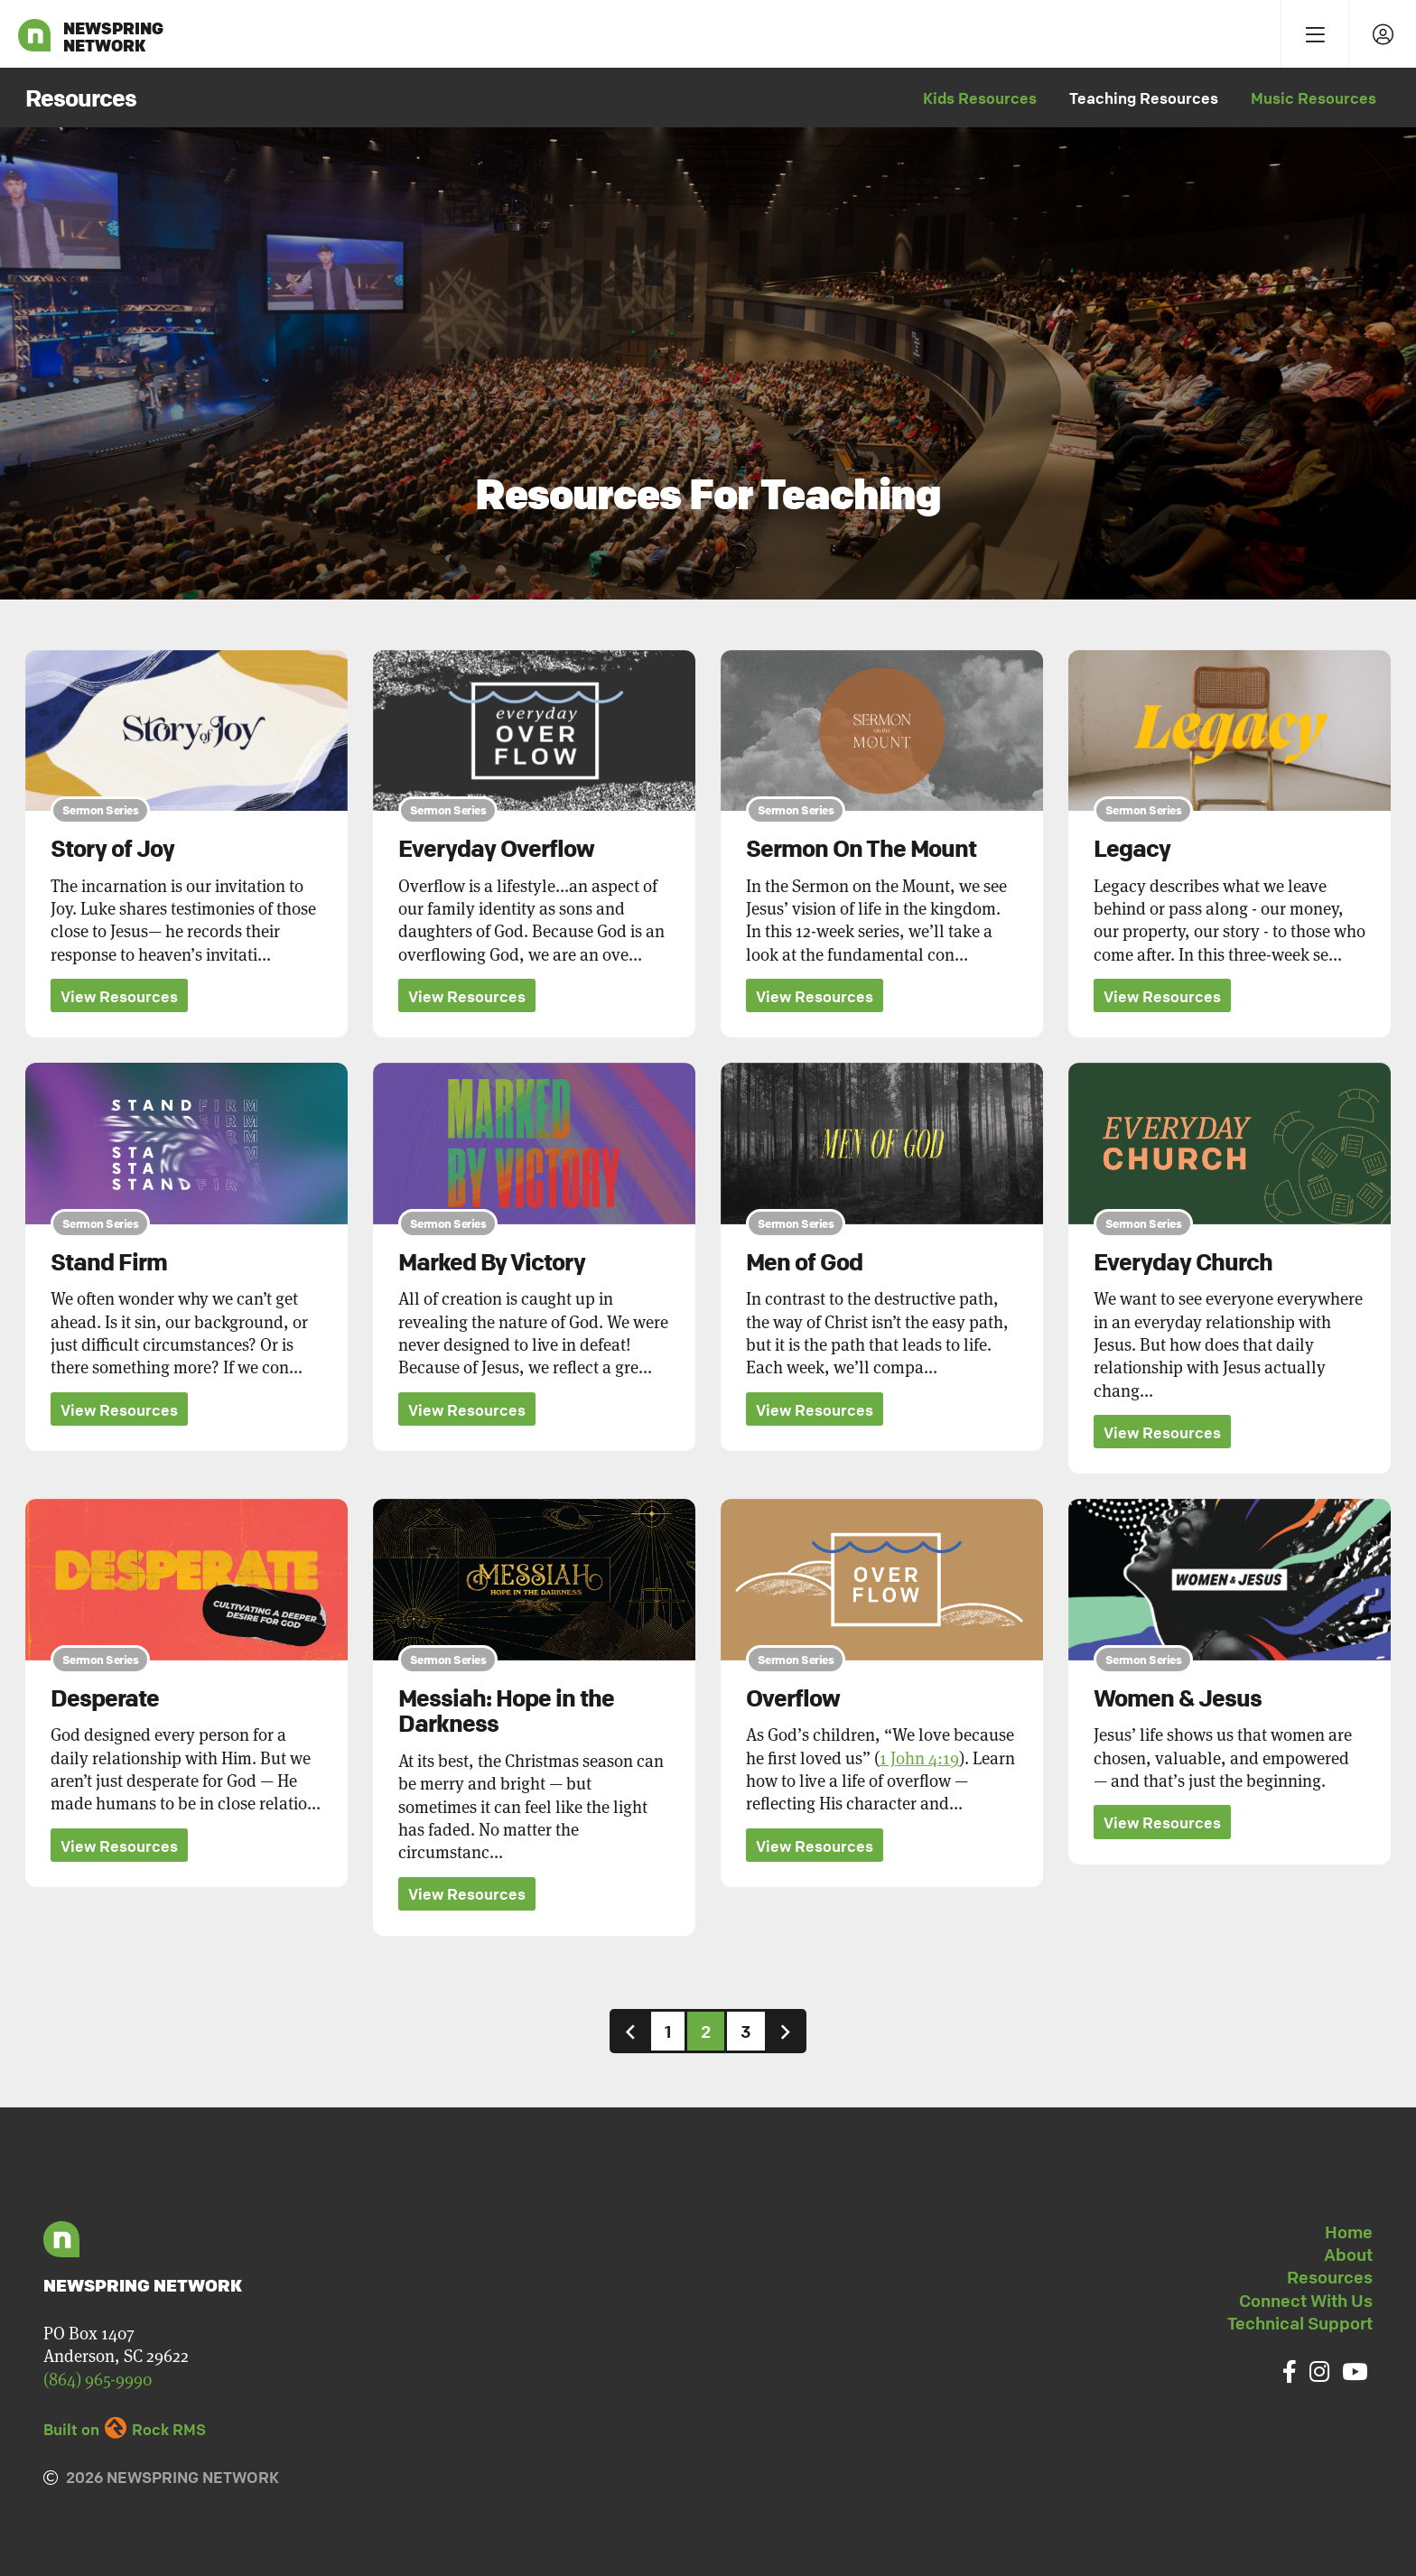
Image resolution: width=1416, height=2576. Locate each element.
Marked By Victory (491, 1262)
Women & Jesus (1178, 1698)
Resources (1330, 2278)
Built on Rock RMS (124, 2430)
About (1348, 2255)
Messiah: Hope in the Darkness (506, 1711)
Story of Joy (112, 848)
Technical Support (1300, 2324)
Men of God (804, 1262)
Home (1349, 2232)
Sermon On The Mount (861, 848)
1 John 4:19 (919, 1758)
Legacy (1132, 848)
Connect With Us (1306, 2301)
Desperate (105, 1698)
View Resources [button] (119, 996)
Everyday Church (1183, 1262)
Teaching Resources (1143, 97)
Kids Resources (980, 97)
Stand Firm (109, 1262)
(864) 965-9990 (97, 2379)
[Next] (785, 2032)
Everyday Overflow (496, 848)
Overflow (793, 1698)
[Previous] (630, 2032)
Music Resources (1313, 97)
